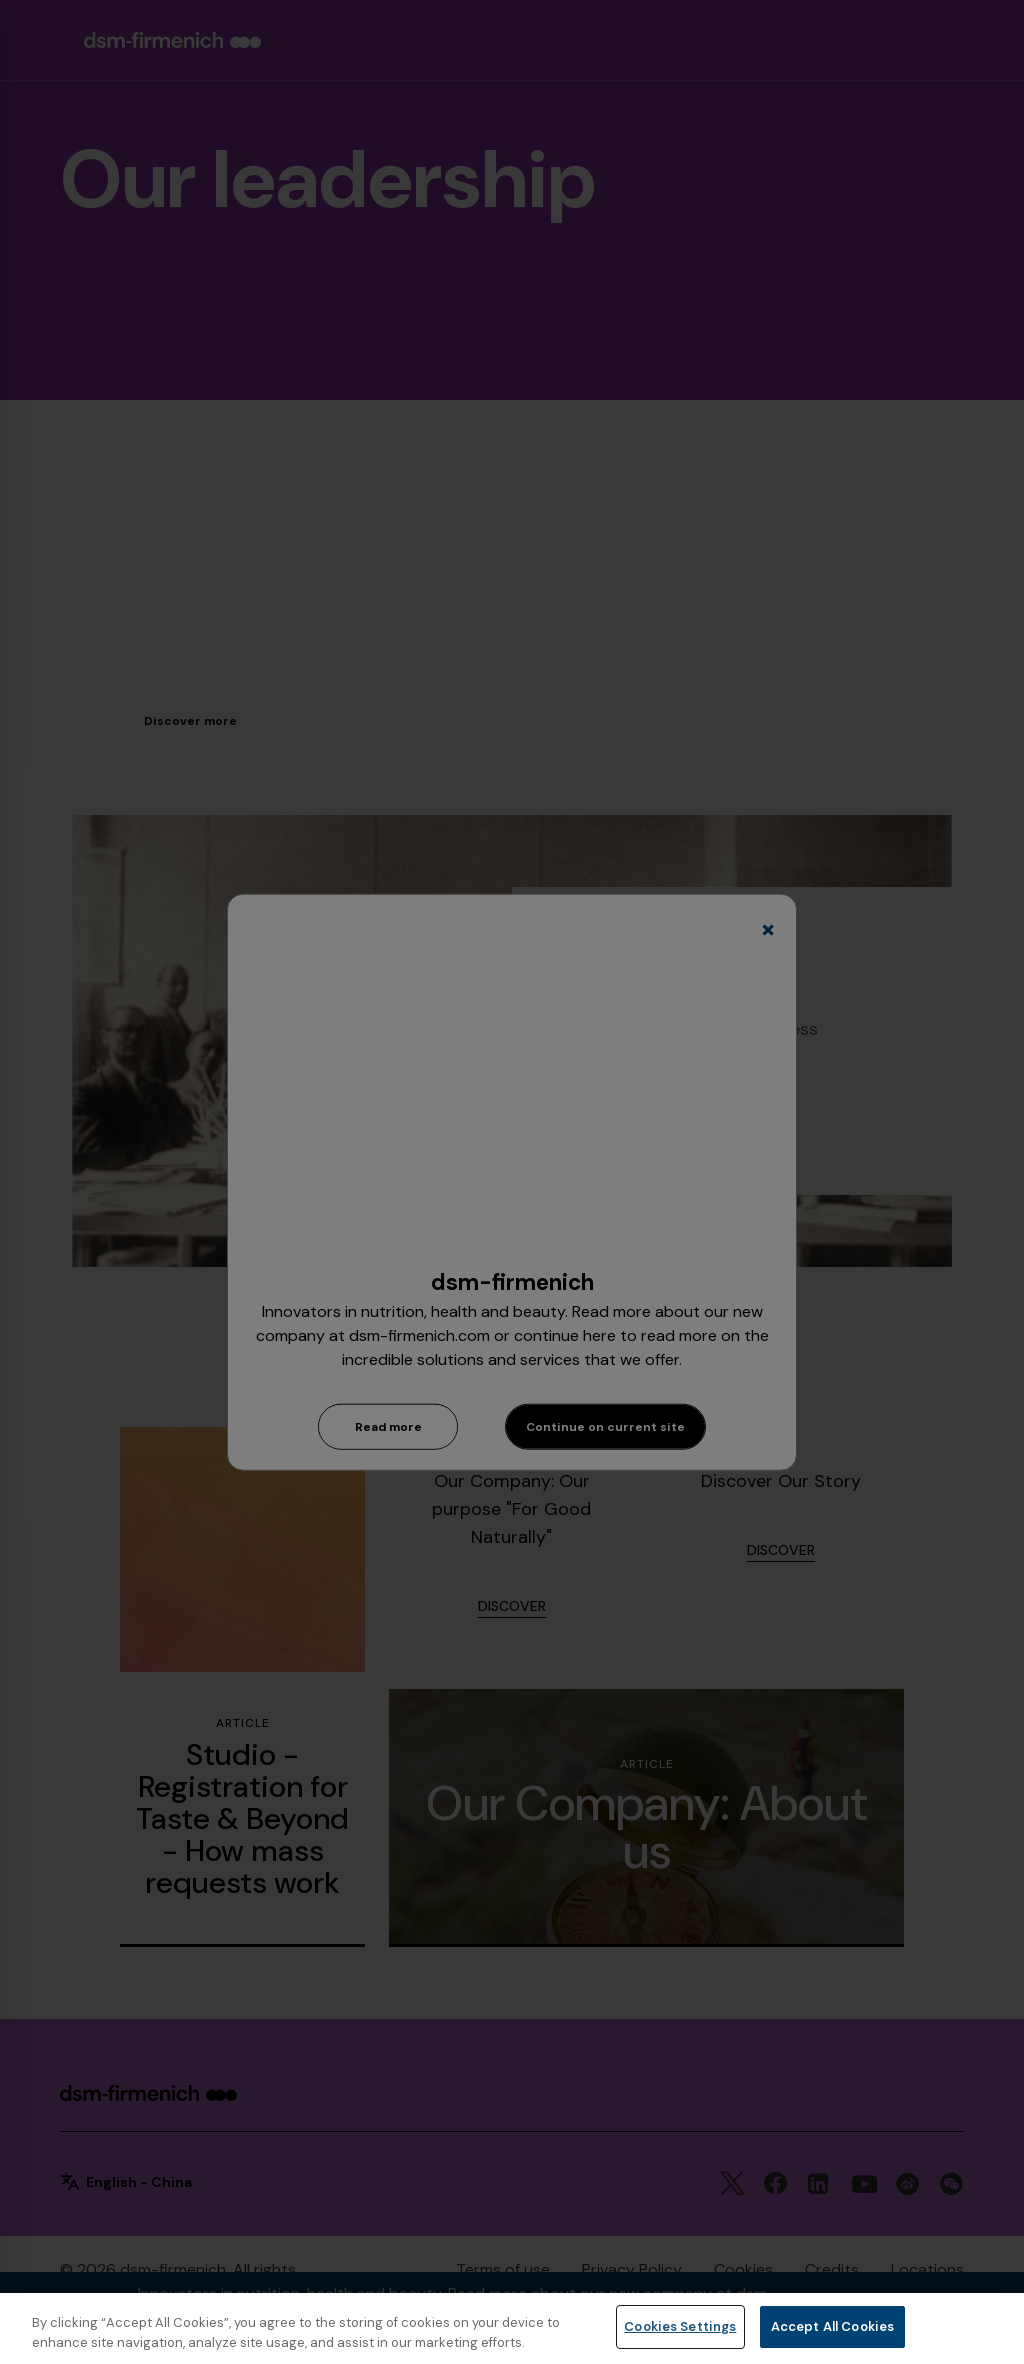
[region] (512, 2328)
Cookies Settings (680, 2326)
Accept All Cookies (832, 2326)
